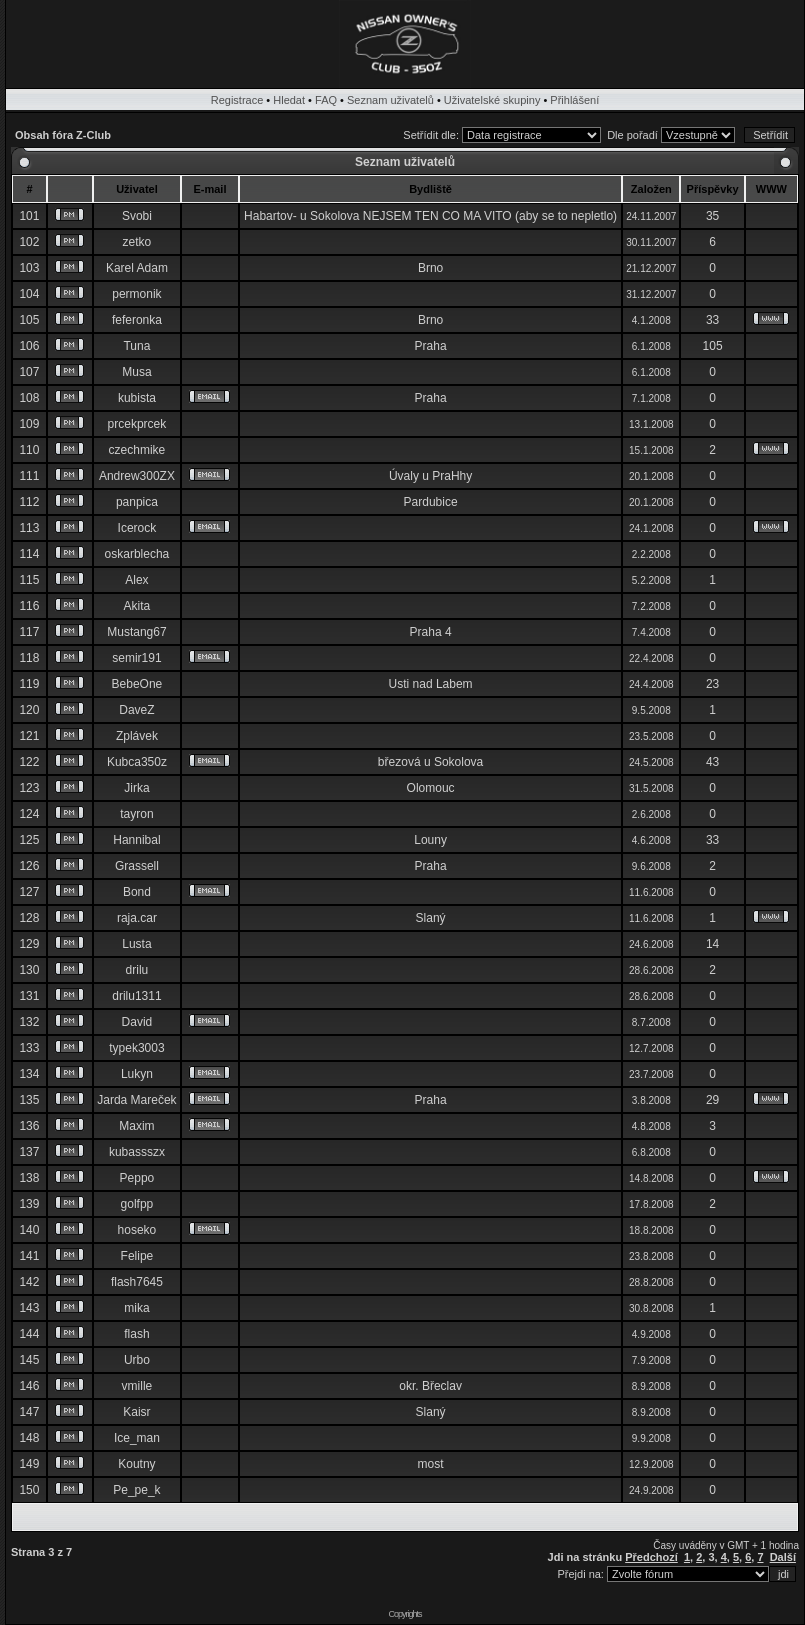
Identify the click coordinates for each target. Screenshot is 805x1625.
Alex (136, 580)
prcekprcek (137, 424)
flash (136, 1334)
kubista (137, 398)
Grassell (137, 866)
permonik (136, 294)
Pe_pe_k (136, 1490)
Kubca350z (137, 762)
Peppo (137, 1178)
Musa (136, 372)
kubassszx (137, 1152)
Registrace (237, 100)
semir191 (136, 658)
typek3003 (136, 1048)
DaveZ (136, 710)
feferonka (137, 320)
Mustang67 (136, 632)
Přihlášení (574, 100)
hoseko (137, 1230)
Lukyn (137, 1074)
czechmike (137, 450)
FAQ (326, 100)
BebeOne (137, 684)
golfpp (137, 1204)
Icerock (137, 528)
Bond (137, 892)
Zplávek (137, 736)
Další (783, 1557)
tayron (136, 814)
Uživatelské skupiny (492, 100)
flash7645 (137, 1282)
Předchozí (651, 1557)
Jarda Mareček (136, 1100)
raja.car (137, 918)
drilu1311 (136, 996)
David (137, 1022)
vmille (137, 1386)
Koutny (136, 1464)
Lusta (136, 944)
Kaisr (136, 1412)
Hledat (289, 100)
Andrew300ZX (137, 476)
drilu (137, 970)
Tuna (136, 346)
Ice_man (137, 1438)
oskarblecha (137, 554)
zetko (137, 242)
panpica (137, 502)
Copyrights (404, 1614)
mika (136, 1308)
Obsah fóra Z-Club (63, 135)
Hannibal (136, 840)
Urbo (137, 1360)
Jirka (136, 788)
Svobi (137, 216)
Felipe (137, 1256)
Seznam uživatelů (390, 100)
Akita (137, 606)
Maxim (136, 1126)
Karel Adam (137, 268)
